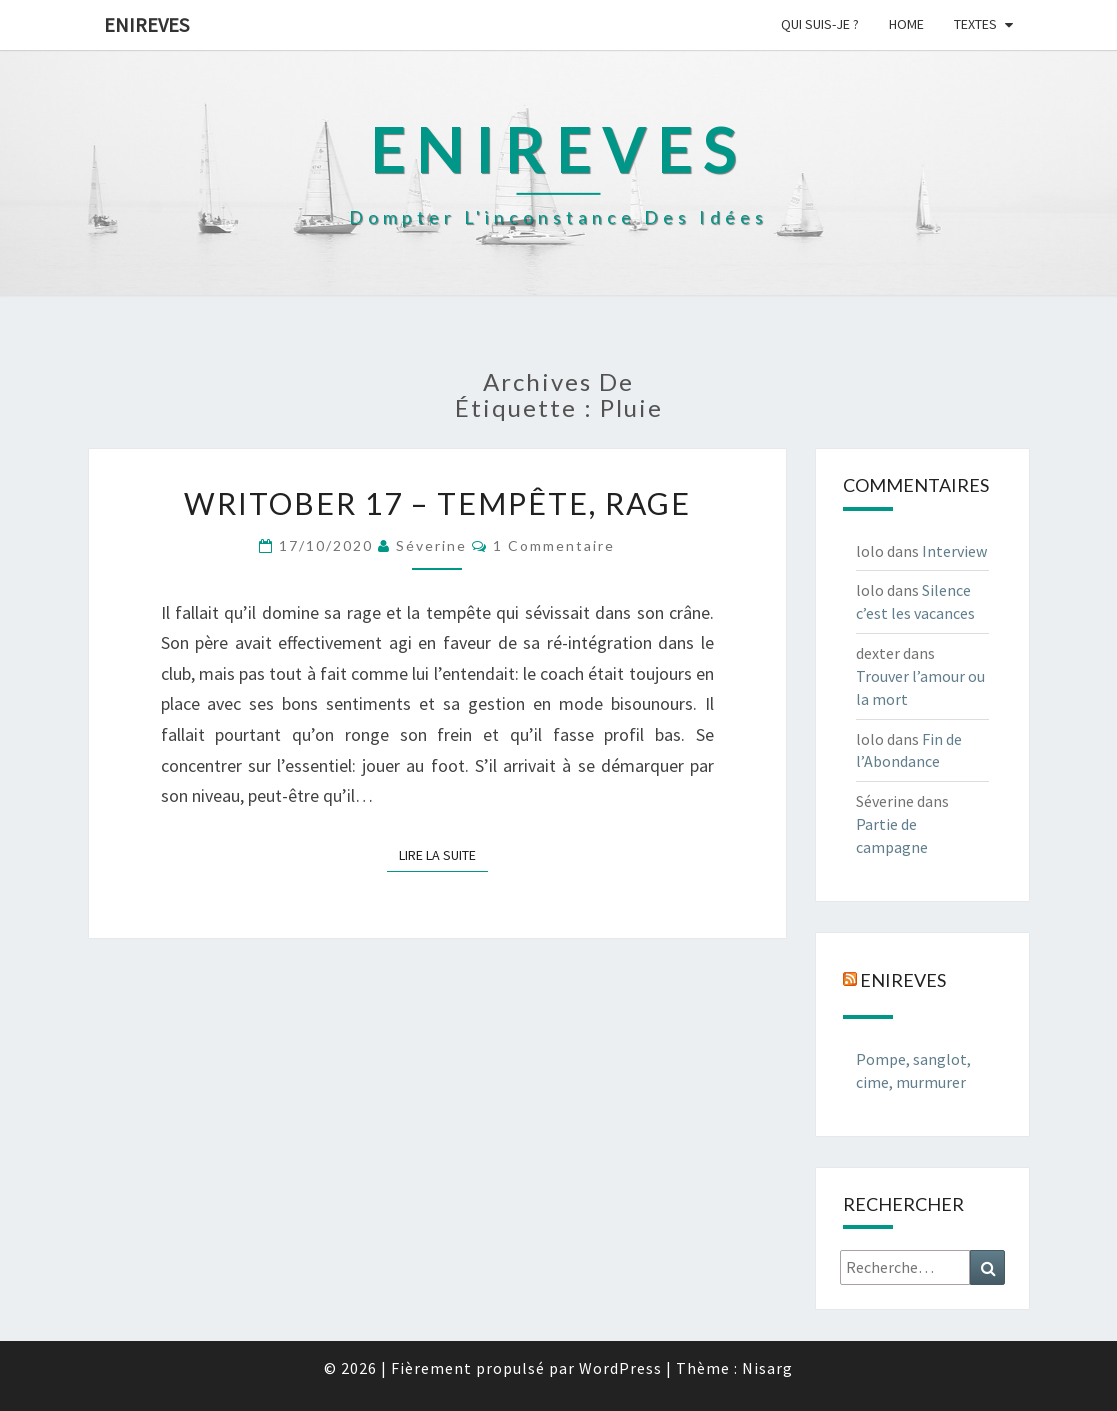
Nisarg (767, 1368)
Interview (954, 551)
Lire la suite (443, 854)
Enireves (146, 24)
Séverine (431, 545)
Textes (975, 24)
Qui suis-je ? (820, 24)
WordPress (620, 1368)
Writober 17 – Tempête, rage (437, 503)
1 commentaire (554, 545)
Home (906, 24)
